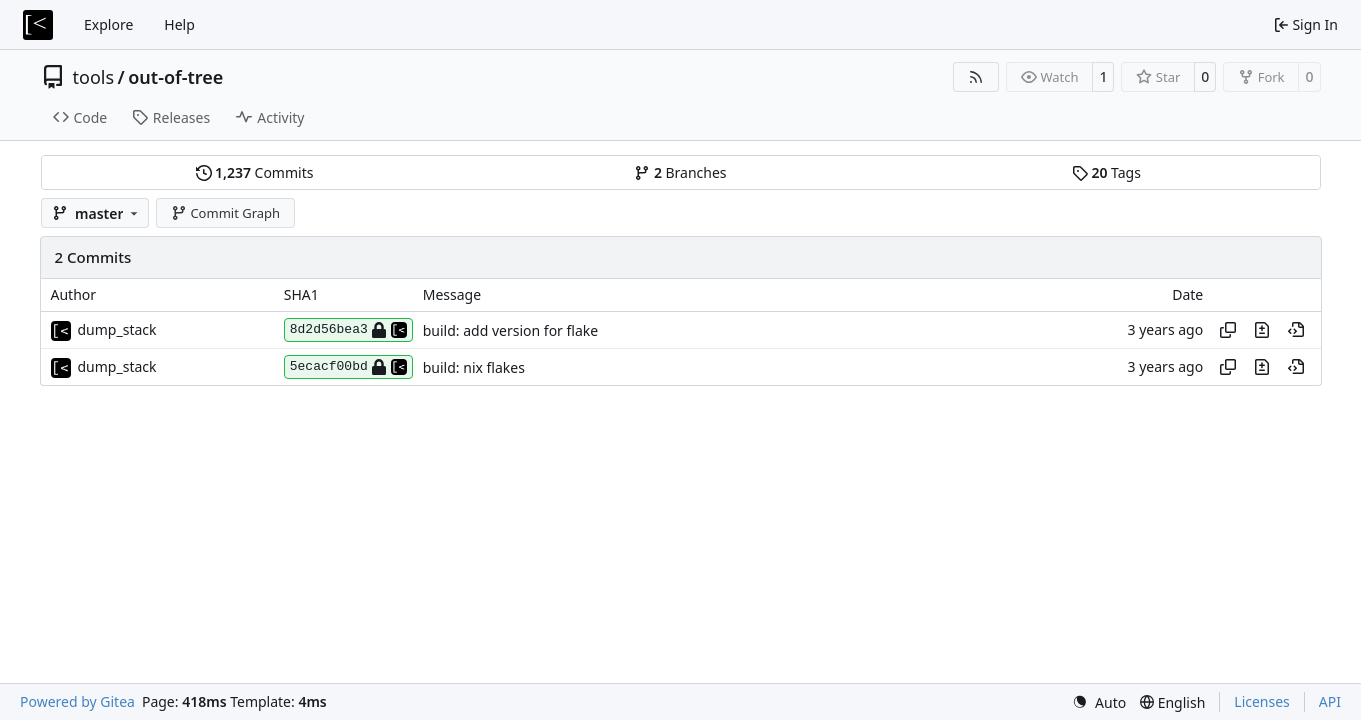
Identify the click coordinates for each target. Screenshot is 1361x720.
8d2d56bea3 (348, 330)
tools (94, 77)
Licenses (1262, 701)
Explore (108, 24)
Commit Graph (225, 213)
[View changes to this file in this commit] (1262, 330)
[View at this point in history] (1296, 330)
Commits (255, 172)
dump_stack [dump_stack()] (117, 329)
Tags (1106, 172)
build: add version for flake (510, 330)
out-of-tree (175, 77)
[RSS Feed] (976, 77)
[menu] (1099, 702)
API (1330, 701)
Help (179, 24)
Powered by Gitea (77, 701)
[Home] (38, 25)
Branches (680, 172)
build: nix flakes (474, 367)
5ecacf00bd (348, 367)
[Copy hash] (1228, 330)
